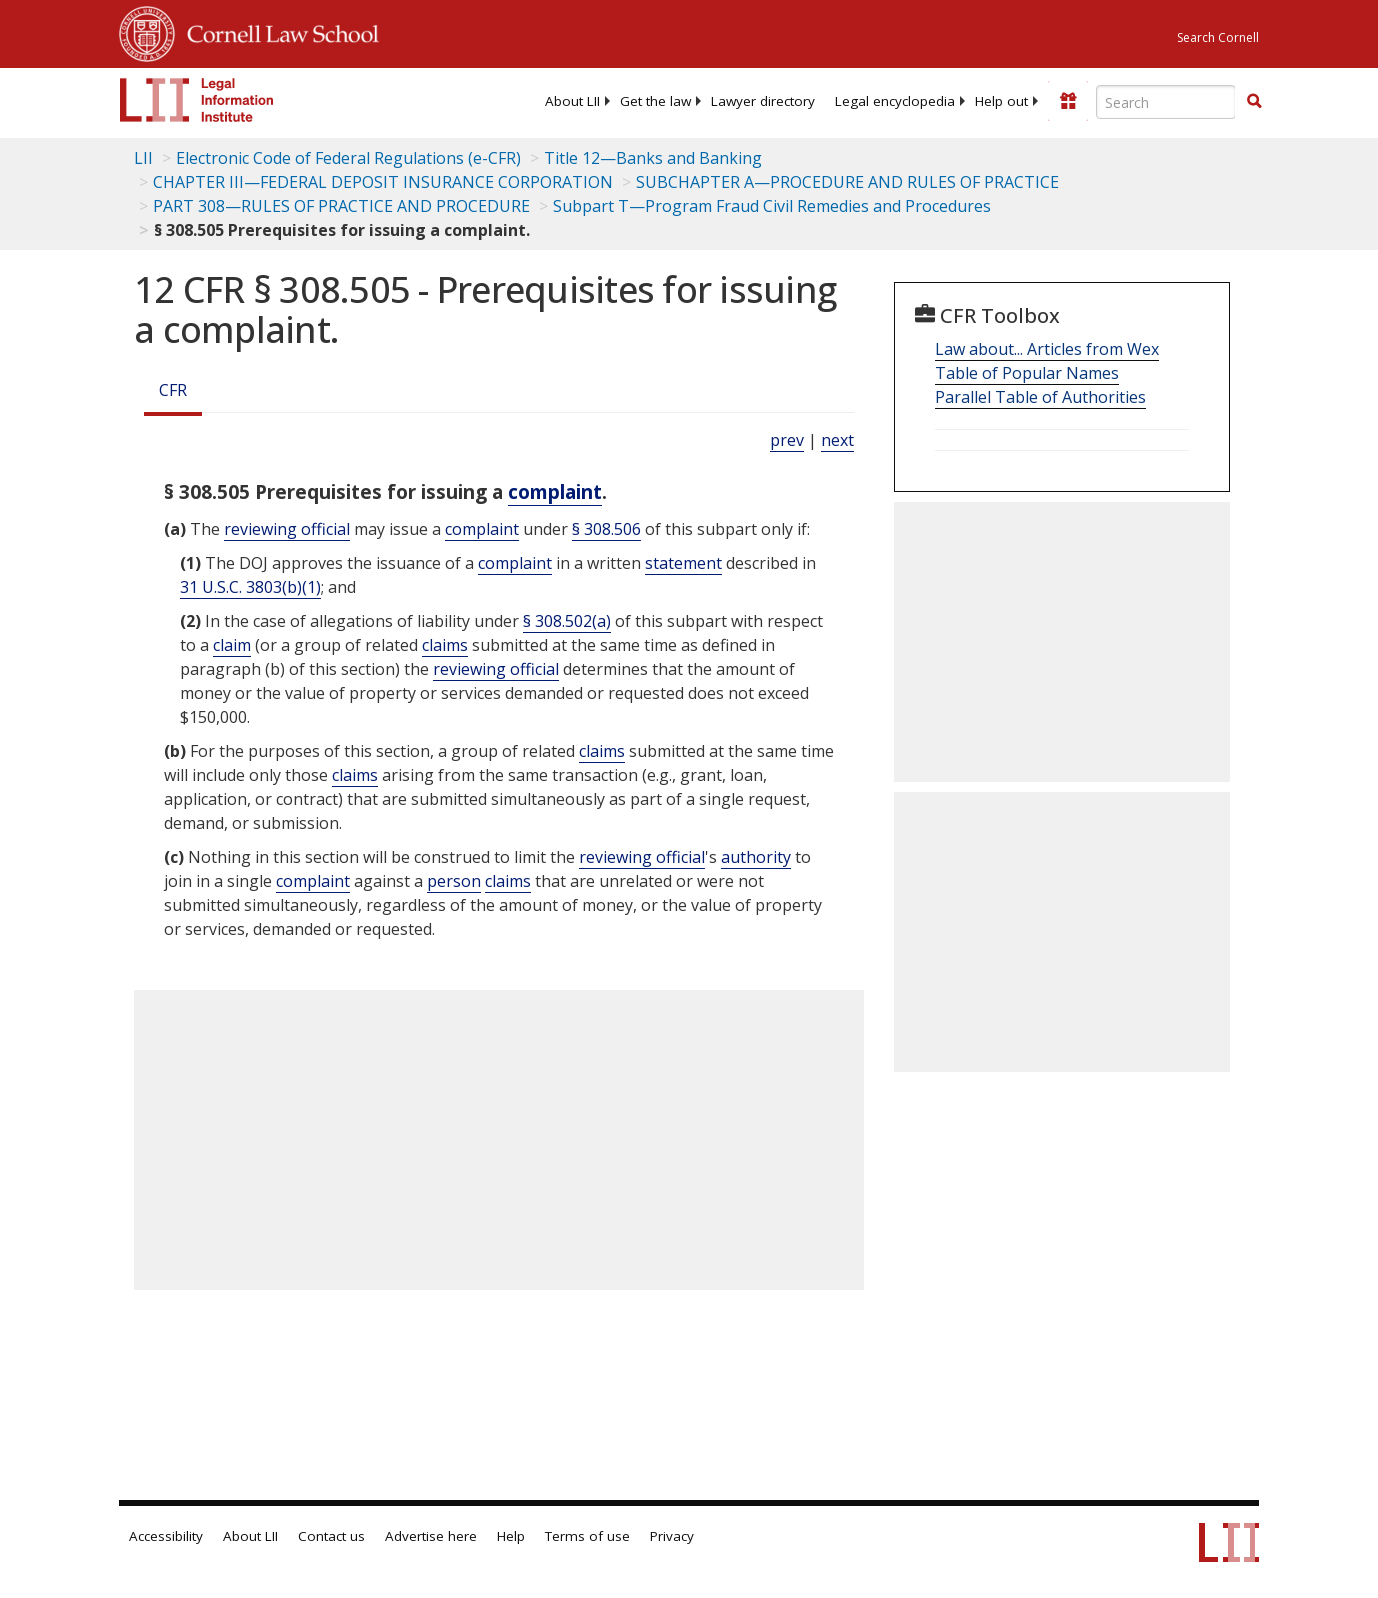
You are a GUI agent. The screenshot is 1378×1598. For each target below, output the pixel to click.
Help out (1001, 101)
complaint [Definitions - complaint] (555, 491)
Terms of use (587, 1536)
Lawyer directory (763, 101)
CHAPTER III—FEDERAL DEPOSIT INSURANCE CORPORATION (383, 182)
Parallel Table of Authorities (1040, 397)
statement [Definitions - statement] (683, 563)
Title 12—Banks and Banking (653, 158)
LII (143, 158)
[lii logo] (197, 100)
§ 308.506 (606, 529)
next (837, 440)
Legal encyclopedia (895, 101)
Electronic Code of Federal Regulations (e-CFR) (348, 158)
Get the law (655, 101)
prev (787, 440)
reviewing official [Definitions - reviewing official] (287, 529)
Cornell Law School (277, 31)
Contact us (331, 1536)
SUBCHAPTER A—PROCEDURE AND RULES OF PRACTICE (847, 182)
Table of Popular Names (1027, 373)
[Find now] (1254, 102)
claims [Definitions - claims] (445, 645)
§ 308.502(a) (567, 621)
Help (511, 1536)
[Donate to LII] (1068, 101)
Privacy (672, 1536)
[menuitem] (572, 101)
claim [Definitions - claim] (232, 645)
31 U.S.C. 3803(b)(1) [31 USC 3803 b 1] (250, 587)
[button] (1254, 101)
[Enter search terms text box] (1166, 102)
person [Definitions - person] (454, 881)
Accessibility (166, 1536)
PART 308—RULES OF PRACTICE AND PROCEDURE (341, 206)
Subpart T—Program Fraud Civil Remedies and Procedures (772, 206)
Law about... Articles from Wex (1047, 349)
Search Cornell (1218, 37)
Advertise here (431, 1536)
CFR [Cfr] (173, 390)
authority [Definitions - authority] (756, 857)
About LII (572, 101)
